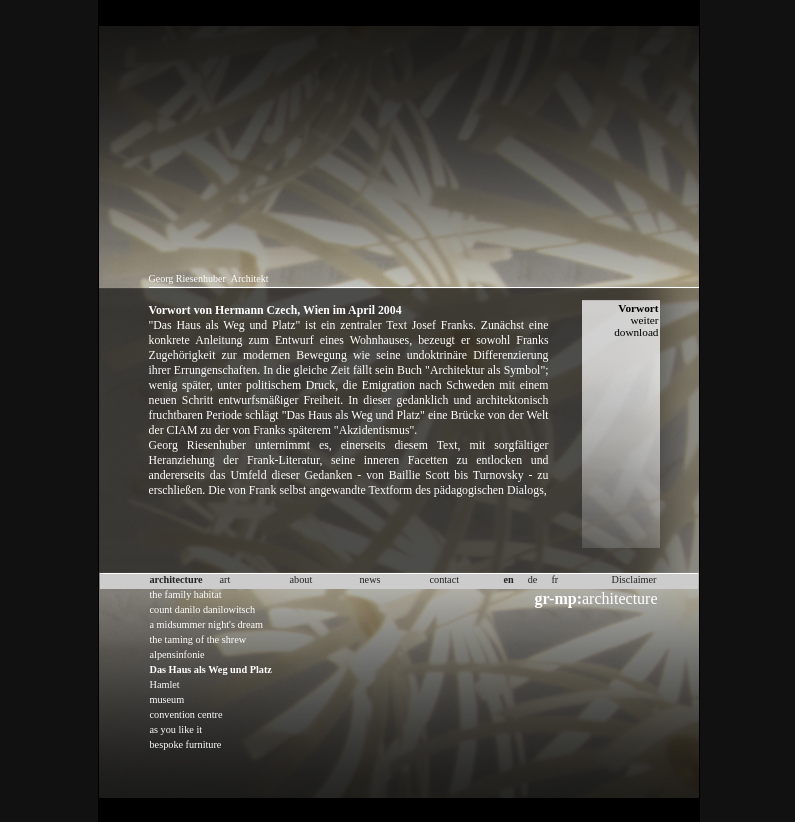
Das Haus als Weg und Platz (211, 669)
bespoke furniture (186, 744)
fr (554, 579)
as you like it (176, 729)
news (370, 579)
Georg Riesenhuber (187, 278)
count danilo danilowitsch (203, 609)
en (509, 579)
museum (167, 699)
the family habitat (186, 594)
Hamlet (165, 684)
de (533, 579)
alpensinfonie (177, 654)
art (225, 579)
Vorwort (638, 308)
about (301, 579)
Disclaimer (634, 579)
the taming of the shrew (198, 639)
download (636, 332)
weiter (644, 320)
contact (445, 579)
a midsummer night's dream (207, 624)
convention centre (186, 714)
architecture (596, 598)
